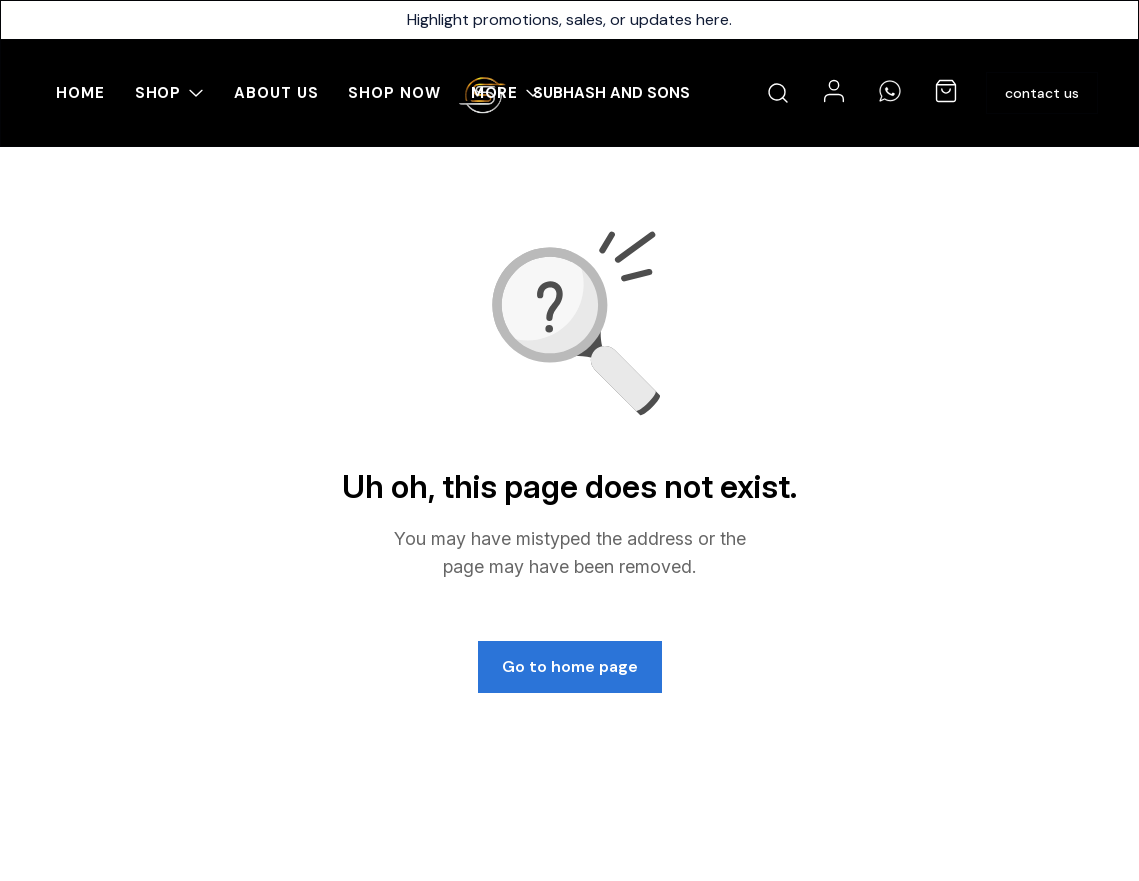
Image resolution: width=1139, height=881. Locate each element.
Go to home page (570, 666)
